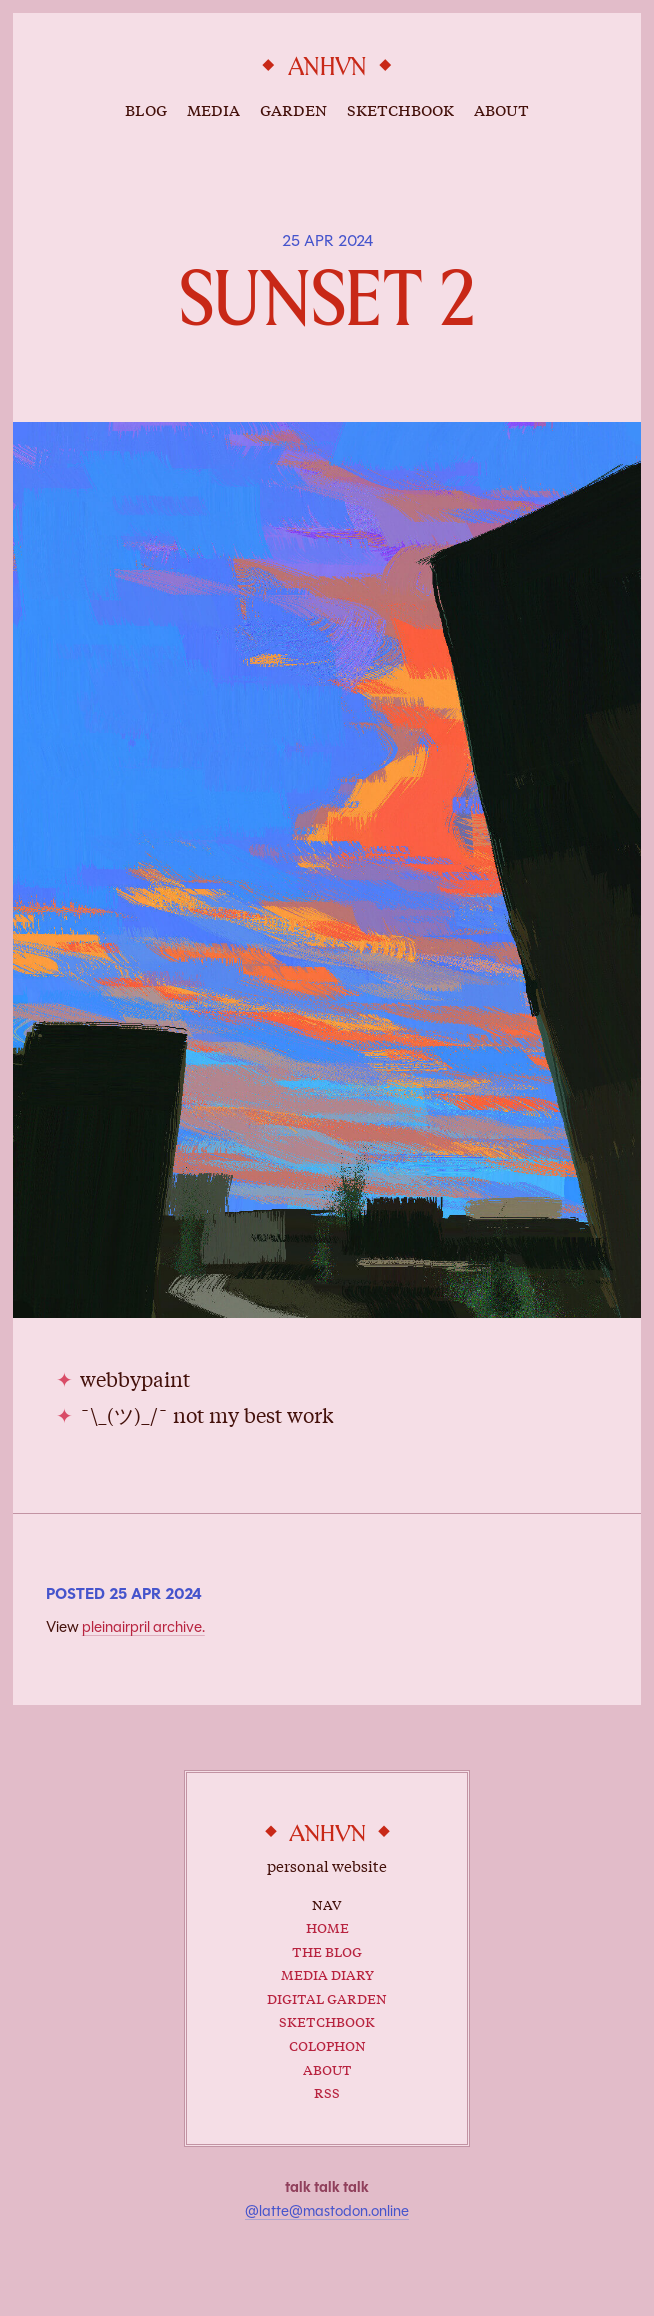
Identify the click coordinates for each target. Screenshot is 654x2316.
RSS (327, 2091)
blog (146, 109)
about (501, 109)
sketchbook (400, 109)
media (213, 109)
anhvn (327, 67)
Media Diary (327, 1973)
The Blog (327, 1950)
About (327, 2068)
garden (293, 109)
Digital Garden (327, 1997)
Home (327, 1926)
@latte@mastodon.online (327, 2211)
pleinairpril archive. (143, 1627)
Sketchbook (327, 2020)
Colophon (327, 2044)
